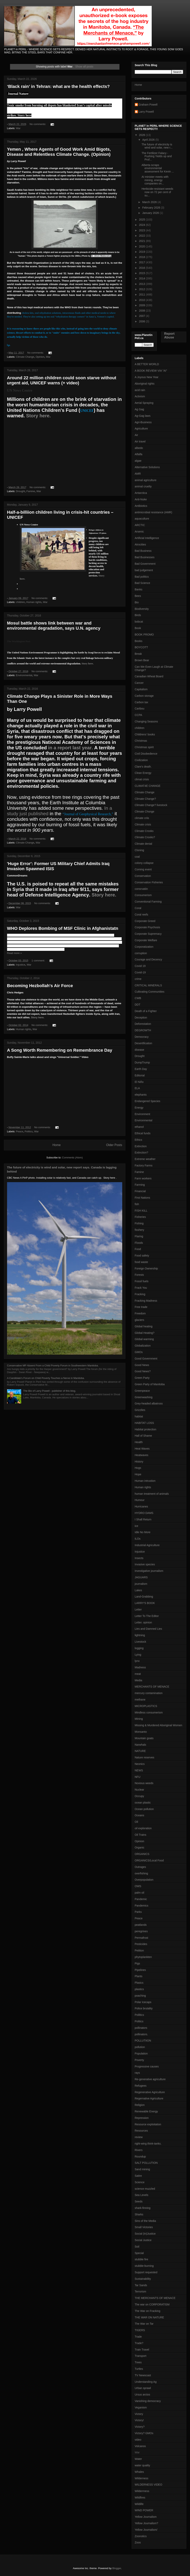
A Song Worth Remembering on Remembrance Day (59, 1050)
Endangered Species (147, 1101)
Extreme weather (145, 1159)
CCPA (138, 715)
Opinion (40, 356)
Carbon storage (144, 695)
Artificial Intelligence (147, 538)
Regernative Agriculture (149, 2098)
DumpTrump (142, 1062)
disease (139, 1049)
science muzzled (145, 2188)
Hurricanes (141, 1506)
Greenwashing (143, 1397)
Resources (141, 2130)
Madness (140, 1667)
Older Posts (114, 1145)
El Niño (139, 1081)
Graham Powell (148, 104)
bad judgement (144, 570)
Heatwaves (141, 1455)
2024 (142, 224)
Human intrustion (145, 1480)
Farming (140, 1184)
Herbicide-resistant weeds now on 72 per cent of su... (157, 192)
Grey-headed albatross (149, 1403)
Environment (142, 1114)
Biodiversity (142, 608)
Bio (137, 602)
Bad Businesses (144, 557)
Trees (138, 2362)
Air (136, 435)
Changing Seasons (146, 721)
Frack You (141, 1287)
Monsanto (141, 1731)
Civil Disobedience (146, 753)
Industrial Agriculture (147, 1545)
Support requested (146, 2272)
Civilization (141, 760)
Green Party (142, 1377)
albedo (139, 448)
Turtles (139, 2368)
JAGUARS (141, 1577)
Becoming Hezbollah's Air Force (40, 985)
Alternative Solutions (147, 467)
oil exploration (143, 1828)
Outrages (140, 1866)
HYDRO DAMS (144, 1513)
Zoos (138, 2542)
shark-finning (143, 2207)
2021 (142, 241)
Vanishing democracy (148, 2401)
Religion (140, 2104)
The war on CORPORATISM (152, 2304)
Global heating (143, 1326)
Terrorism (140, 2291)
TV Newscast (143, 2375)
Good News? (143, 1371)
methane (140, 1699)
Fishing (139, 1223)
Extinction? (141, 1152)
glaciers (139, 1319)
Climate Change (25, 356)
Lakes (138, 1590)
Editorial (140, 1075)
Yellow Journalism (146, 2516)
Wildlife (139, 2504)
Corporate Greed (145, 921)
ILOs (138, 1538)
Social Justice (143, 2240)
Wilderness (141, 2478)
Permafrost (141, 1937)
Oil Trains (140, 1834)
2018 (142, 257)
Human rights (33, 602)
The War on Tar (144, 2323)
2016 (142, 267)
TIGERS (140, 2330)
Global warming (144, 1339)
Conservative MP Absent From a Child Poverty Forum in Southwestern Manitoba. (53, 1365)
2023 (142, 230)
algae (138, 460)
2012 (142, 289)
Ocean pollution (144, 1809)
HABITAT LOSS (144, 1422)
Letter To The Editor (147, 1616)
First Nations (142, 1197)
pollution (140, 2047)
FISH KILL (141, 1210)
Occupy (139, 1796)
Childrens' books (145, 734)
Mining (139, 1718)
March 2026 (150, 202)
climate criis (142, 818)
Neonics (140, 1763)
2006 (142, 321)
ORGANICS (142, 1854)
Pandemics (141, 1905)
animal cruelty (143, 486)
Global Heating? (144, 1332)
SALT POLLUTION (146, 2162)
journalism (141, 1583)
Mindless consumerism (149, 1712)
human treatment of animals (152, 1493)
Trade (138, 2336)
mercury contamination (149, 1693)
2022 (142, 235)
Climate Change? (145, 798)
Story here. (38, 415)
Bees (138, 595)
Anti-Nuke (141, 499)
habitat (139, 1416)
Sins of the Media (145, 2220)
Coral (138, 908)
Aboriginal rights (144, 383)
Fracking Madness (146, 1300)
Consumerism (143, 895)
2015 (142, 273)
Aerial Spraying (144, 402)
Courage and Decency (148, 959)
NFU (137, 1776)
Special (139, 2253)
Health (139, 1442)
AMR (138, 473)
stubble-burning (144, 2265)
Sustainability (143, 2278)
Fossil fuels (142, 1281)
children (20, 602)
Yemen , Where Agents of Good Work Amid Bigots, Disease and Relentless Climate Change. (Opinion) (59, 152)
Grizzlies (140, 1410)
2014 (142, 278)
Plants (138, 1976)
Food (138, 1249)
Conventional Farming (148, 901)
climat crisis (142, 779)
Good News (142, 1365)
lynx (137, 1660)
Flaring (139, 1236)
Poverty (139, 2060)
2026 (142, 135)
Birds (138, 615)
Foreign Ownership (146, 1268)
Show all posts (84, 66)
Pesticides (141, 1944)
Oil (136, 1821)
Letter (138, 1609)
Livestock (140, 1641)
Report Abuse (169, 335)
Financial (140, 1191)
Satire (138, 2175)
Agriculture (141, 428)
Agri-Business (143, 422)
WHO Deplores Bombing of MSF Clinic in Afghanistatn (62, 928)
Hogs (138, 1467)
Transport (140, 2355)
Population (141, 2053)
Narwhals (140, 1744)
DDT (137, 1004)
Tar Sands (141, 2285)
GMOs (139, 1352)
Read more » (14, 953)
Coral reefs (141, 914)
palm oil (139, 1892)
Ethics (138, 1139)
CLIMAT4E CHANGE (148, 785)
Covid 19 (140, 965)
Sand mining (142, 2169)
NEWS (139, 1770)
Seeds (139, 2201)
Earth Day (141, 1069)
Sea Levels (141, 2195)
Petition (139, 1950)
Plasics (139, 1982)
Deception (141, 1017)
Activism (140, 396)
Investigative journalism (149, 1570)
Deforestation (143, 1023)
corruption (141, 953)
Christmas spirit (144, 747)
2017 (142, 262)
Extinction (141, 1146)
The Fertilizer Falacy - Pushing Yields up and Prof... (156, 156)
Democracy (142, 1036)
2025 (142, 219)
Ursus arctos (142, 2394)
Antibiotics (141, 505)
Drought (20, 491)
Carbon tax (141, 702)
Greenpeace (142, 1390)
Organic (139, 1847)
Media (138, 1680)
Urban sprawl (143, 2388)
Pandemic (141, 1899)
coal (137, 856)
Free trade (141, 1307)
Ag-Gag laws (143, 415)
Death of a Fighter (146, 1011)
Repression (142, 2117)
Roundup (140, 2156)
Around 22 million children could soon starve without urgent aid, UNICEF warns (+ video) (61, 380)
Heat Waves (142, 1448)
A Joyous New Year (147, 377)
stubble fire (141, 2259)
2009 (142, 305)
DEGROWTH (143, 1030)
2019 (142, 251)
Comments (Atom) (72, 1157)
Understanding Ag (146, 2381)
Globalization (143, 1345)
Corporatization (144, 946)
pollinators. (141, 2034)
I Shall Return (143, 1519)
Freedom (140, 1313)
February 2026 (151, 207)
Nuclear (139, 1789)
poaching (140, 1995)
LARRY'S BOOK (145, 1603)
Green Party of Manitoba (150, 1384)
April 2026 (148, 139)
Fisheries (140, 1216)
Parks (138, 1911)
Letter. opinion (143, 1622)
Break (138, 653)
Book (138, 628)
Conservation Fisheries (149, 882)
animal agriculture (146, 480)
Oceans (139, 1815)
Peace (19, 1131)
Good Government (146, 1358)
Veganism (141, 2407)
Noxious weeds (144, 1783)
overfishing (141, 1873)
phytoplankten (143, 1957)
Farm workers (143, 1178)
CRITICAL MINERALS (148, 985)
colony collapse (144, 862)
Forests (139, 1274)
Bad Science (142, 583)
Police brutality (144, 2008)
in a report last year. (70, 747)
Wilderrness (142, 2491)
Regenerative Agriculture (150, 2092)
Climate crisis (143, 824)
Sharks (139, 2214)
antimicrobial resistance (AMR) (153, 512)
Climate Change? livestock (151, 805)
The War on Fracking (147, 2310)
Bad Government (145, 563)
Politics (29, 1131)
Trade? (139, 2343)
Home (56, 1145)
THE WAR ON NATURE (149, 2317)
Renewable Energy (146, 2111)
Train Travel (142, 2349)
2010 (142, 300)
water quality (142, 2465)
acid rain (140, 390)
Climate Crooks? (145, 837)
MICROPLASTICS (146, 1706)
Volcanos (140, 2446)
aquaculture (142, 518)
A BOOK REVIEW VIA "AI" (151, 370)
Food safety (142, 1255)
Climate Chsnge (144, 811)
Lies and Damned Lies (148, 1628)
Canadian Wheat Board (149, 676)
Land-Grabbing (144, 1596)
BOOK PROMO (144, 634)
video (138, 2439)
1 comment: (39, 960)
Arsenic (139, 531)
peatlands (141, 1924)
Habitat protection (145, 1429)
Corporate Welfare (146, 940)
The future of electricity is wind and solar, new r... (156, 146)
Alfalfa (138, 454)
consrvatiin (141, 888)
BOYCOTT (141, 647)
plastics (139, 1989)
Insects (139, 1558)
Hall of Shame (143, 1435)
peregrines (141, 1931)
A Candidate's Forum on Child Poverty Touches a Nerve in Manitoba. (46, 1378)
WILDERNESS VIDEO (148, 2484)
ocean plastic (143, 1802)
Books (138, 641)
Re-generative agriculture (150, 2079)
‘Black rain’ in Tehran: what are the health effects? (58, 86)
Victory (139, 2414)
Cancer (139, 682)
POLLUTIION (143, 2040)
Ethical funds (143, 1133)
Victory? (140, 2426)
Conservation (143, 875)
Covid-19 (140, 972)
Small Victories (144, 2227)
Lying (138, 1654)
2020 (142, 246)
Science (140, 2182)
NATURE (140, 1751)
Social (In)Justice (145, 2233)
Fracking (140, 1294)
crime (138, 978)
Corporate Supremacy (148, 933)
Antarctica (141, 492)
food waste (141, 1262)
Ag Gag (139, 409)
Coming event (143, 869)
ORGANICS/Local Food (149, 1860)
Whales (139, 2471)
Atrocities (140, 544)
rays (137, 2072)
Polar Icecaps (143, 2002)
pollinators (141, 2027)
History (139, 1461)
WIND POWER (144, 2510)
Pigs (137, 1963)
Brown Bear (142, 660)
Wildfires (140, 2497)
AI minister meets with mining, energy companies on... (154, 180)
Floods (139, 1242)
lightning (140, 1635)
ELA (137, 1088)
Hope (138, 1474)
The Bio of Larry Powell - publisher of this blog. (49, 1390)
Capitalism (141, 689)
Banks (138, 589)
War (18, 128)
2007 (142, 315)
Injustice (20, 964)
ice (136, 1525)
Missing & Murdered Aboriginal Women (158, 1725)
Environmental (24, 675)
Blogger (116, 2568)
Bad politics (142, 576)
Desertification (143, 1043)
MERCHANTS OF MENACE (152, 1686)
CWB (138, 998)
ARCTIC (140, 525)
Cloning (139, 850)
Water (138, 2458)
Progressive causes (147, 2066)
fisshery (139, 1229)
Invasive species (145, 1564)
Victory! (139, 2420)
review (139, 2137)
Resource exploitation (148, 2124)
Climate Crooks (144, 831)
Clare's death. (143, 766)
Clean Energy (143, 772)
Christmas (141, 740)
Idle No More (143, 1532)
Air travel (140, 441)
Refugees (141, 2085)
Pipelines (140, 1969)
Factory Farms (143, 1165)
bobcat (139, 621)
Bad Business (143, 550)
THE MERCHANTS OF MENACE (155, 2298)
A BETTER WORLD (147, 364)
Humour (140, 1500)
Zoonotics (141, 2536)
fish (137, 1204)
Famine (31, 491)
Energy (139, 1107)
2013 (142, 283)
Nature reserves (144, 1757)
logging (139, 1648)
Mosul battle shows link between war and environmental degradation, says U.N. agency (54, 626)
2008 (142, 310)
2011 (142, 294)
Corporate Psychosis (147, 927)
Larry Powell (146, 111)
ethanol (139, 1126)
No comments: (38, 124)
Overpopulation (144, 1879)
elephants (141, 1094)
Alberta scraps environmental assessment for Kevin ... (157, 168)
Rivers (139, 2150)
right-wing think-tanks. (148, 2143)
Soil (137, 2246)
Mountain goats (144, 1738)
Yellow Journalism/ (146, 2529)
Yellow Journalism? (146, 2523)
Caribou (139, 708)
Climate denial (143, 843)
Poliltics (139, 2014)
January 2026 (151, 212)
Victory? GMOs (144, 2433)
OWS (138, 1886)
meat (138, 1673)
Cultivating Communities (149, 991)
